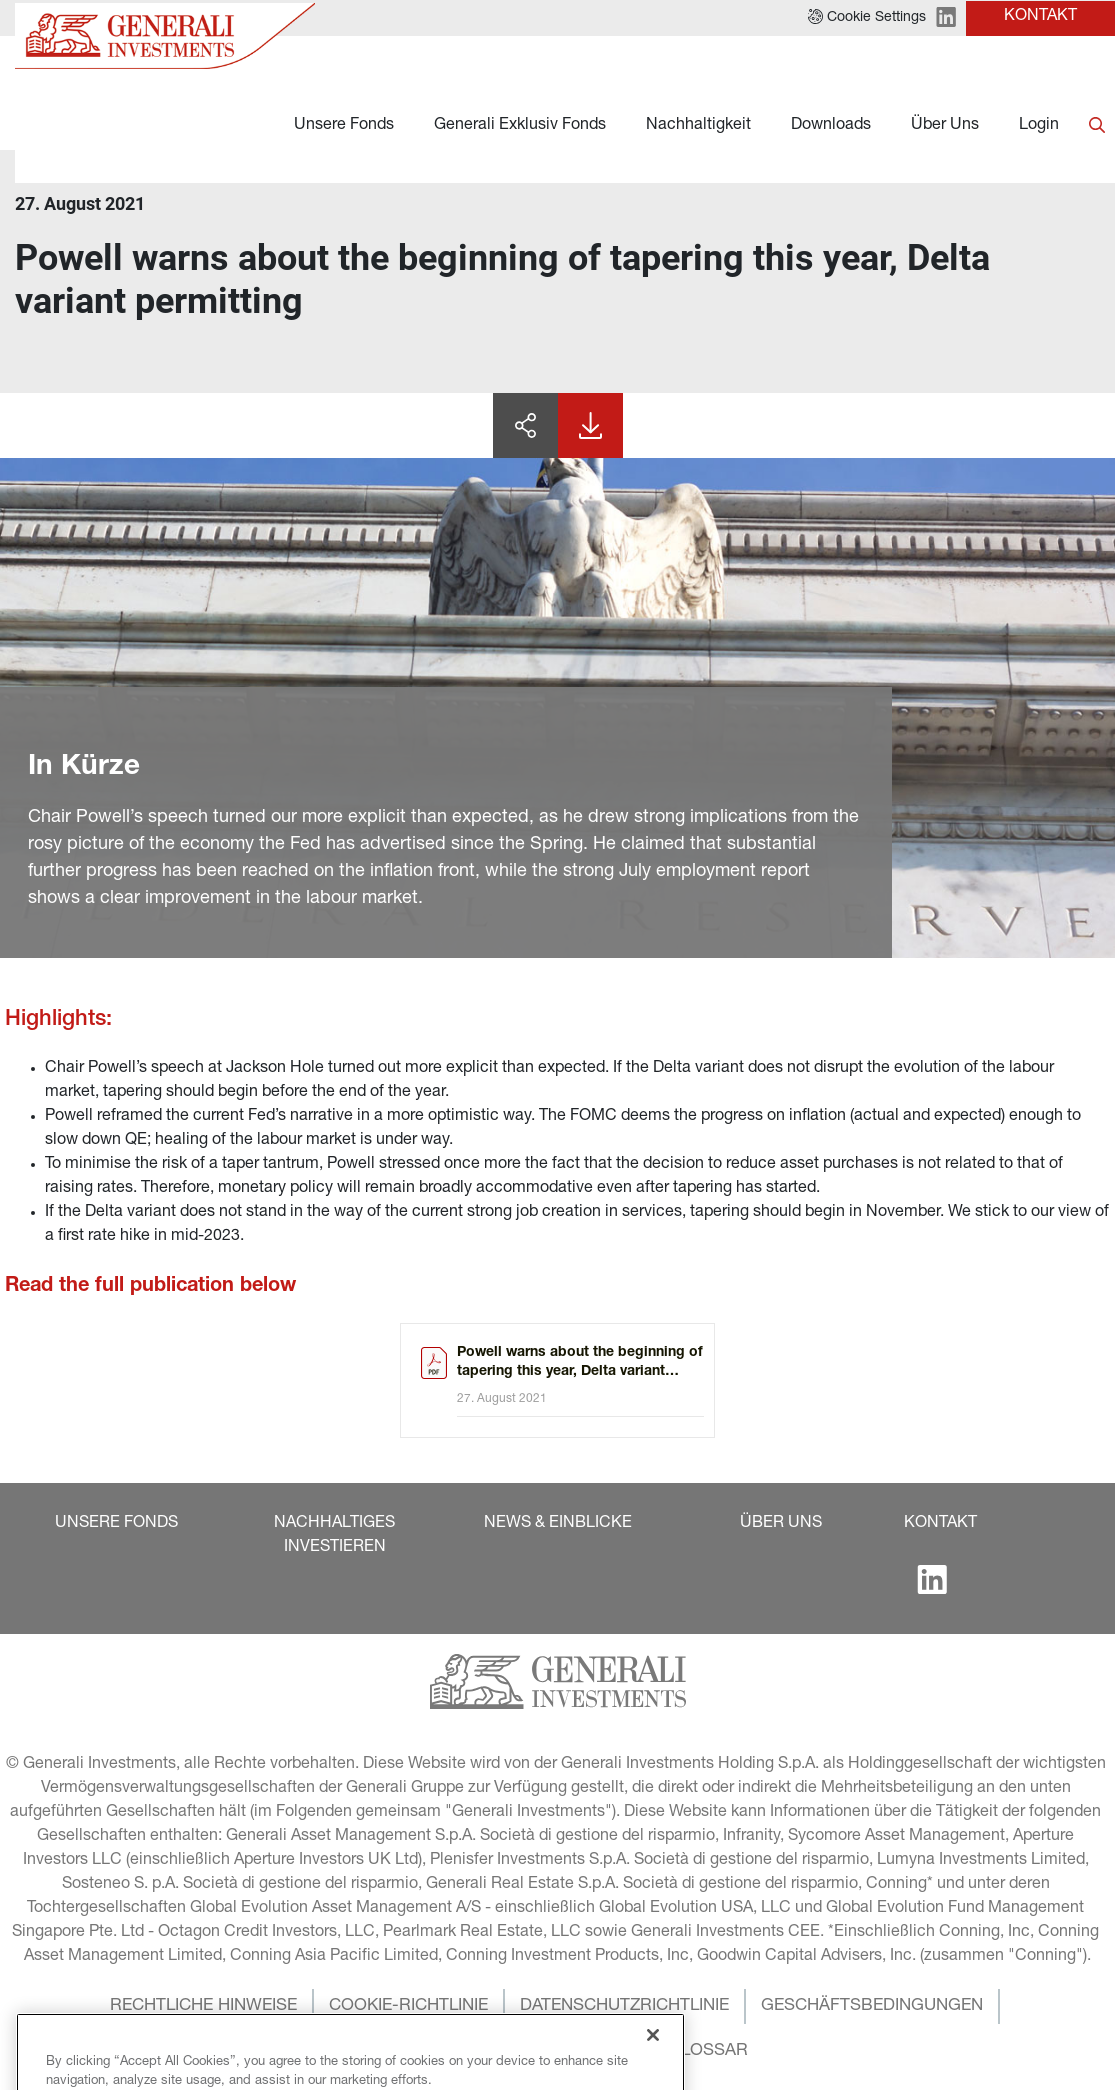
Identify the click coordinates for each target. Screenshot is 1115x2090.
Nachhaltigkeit (698, 126)
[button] (116, 1524)
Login (1039, 126)
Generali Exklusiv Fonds (520, 126)
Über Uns (945, 126)
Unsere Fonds (344, 126)
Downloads (831, 126)
